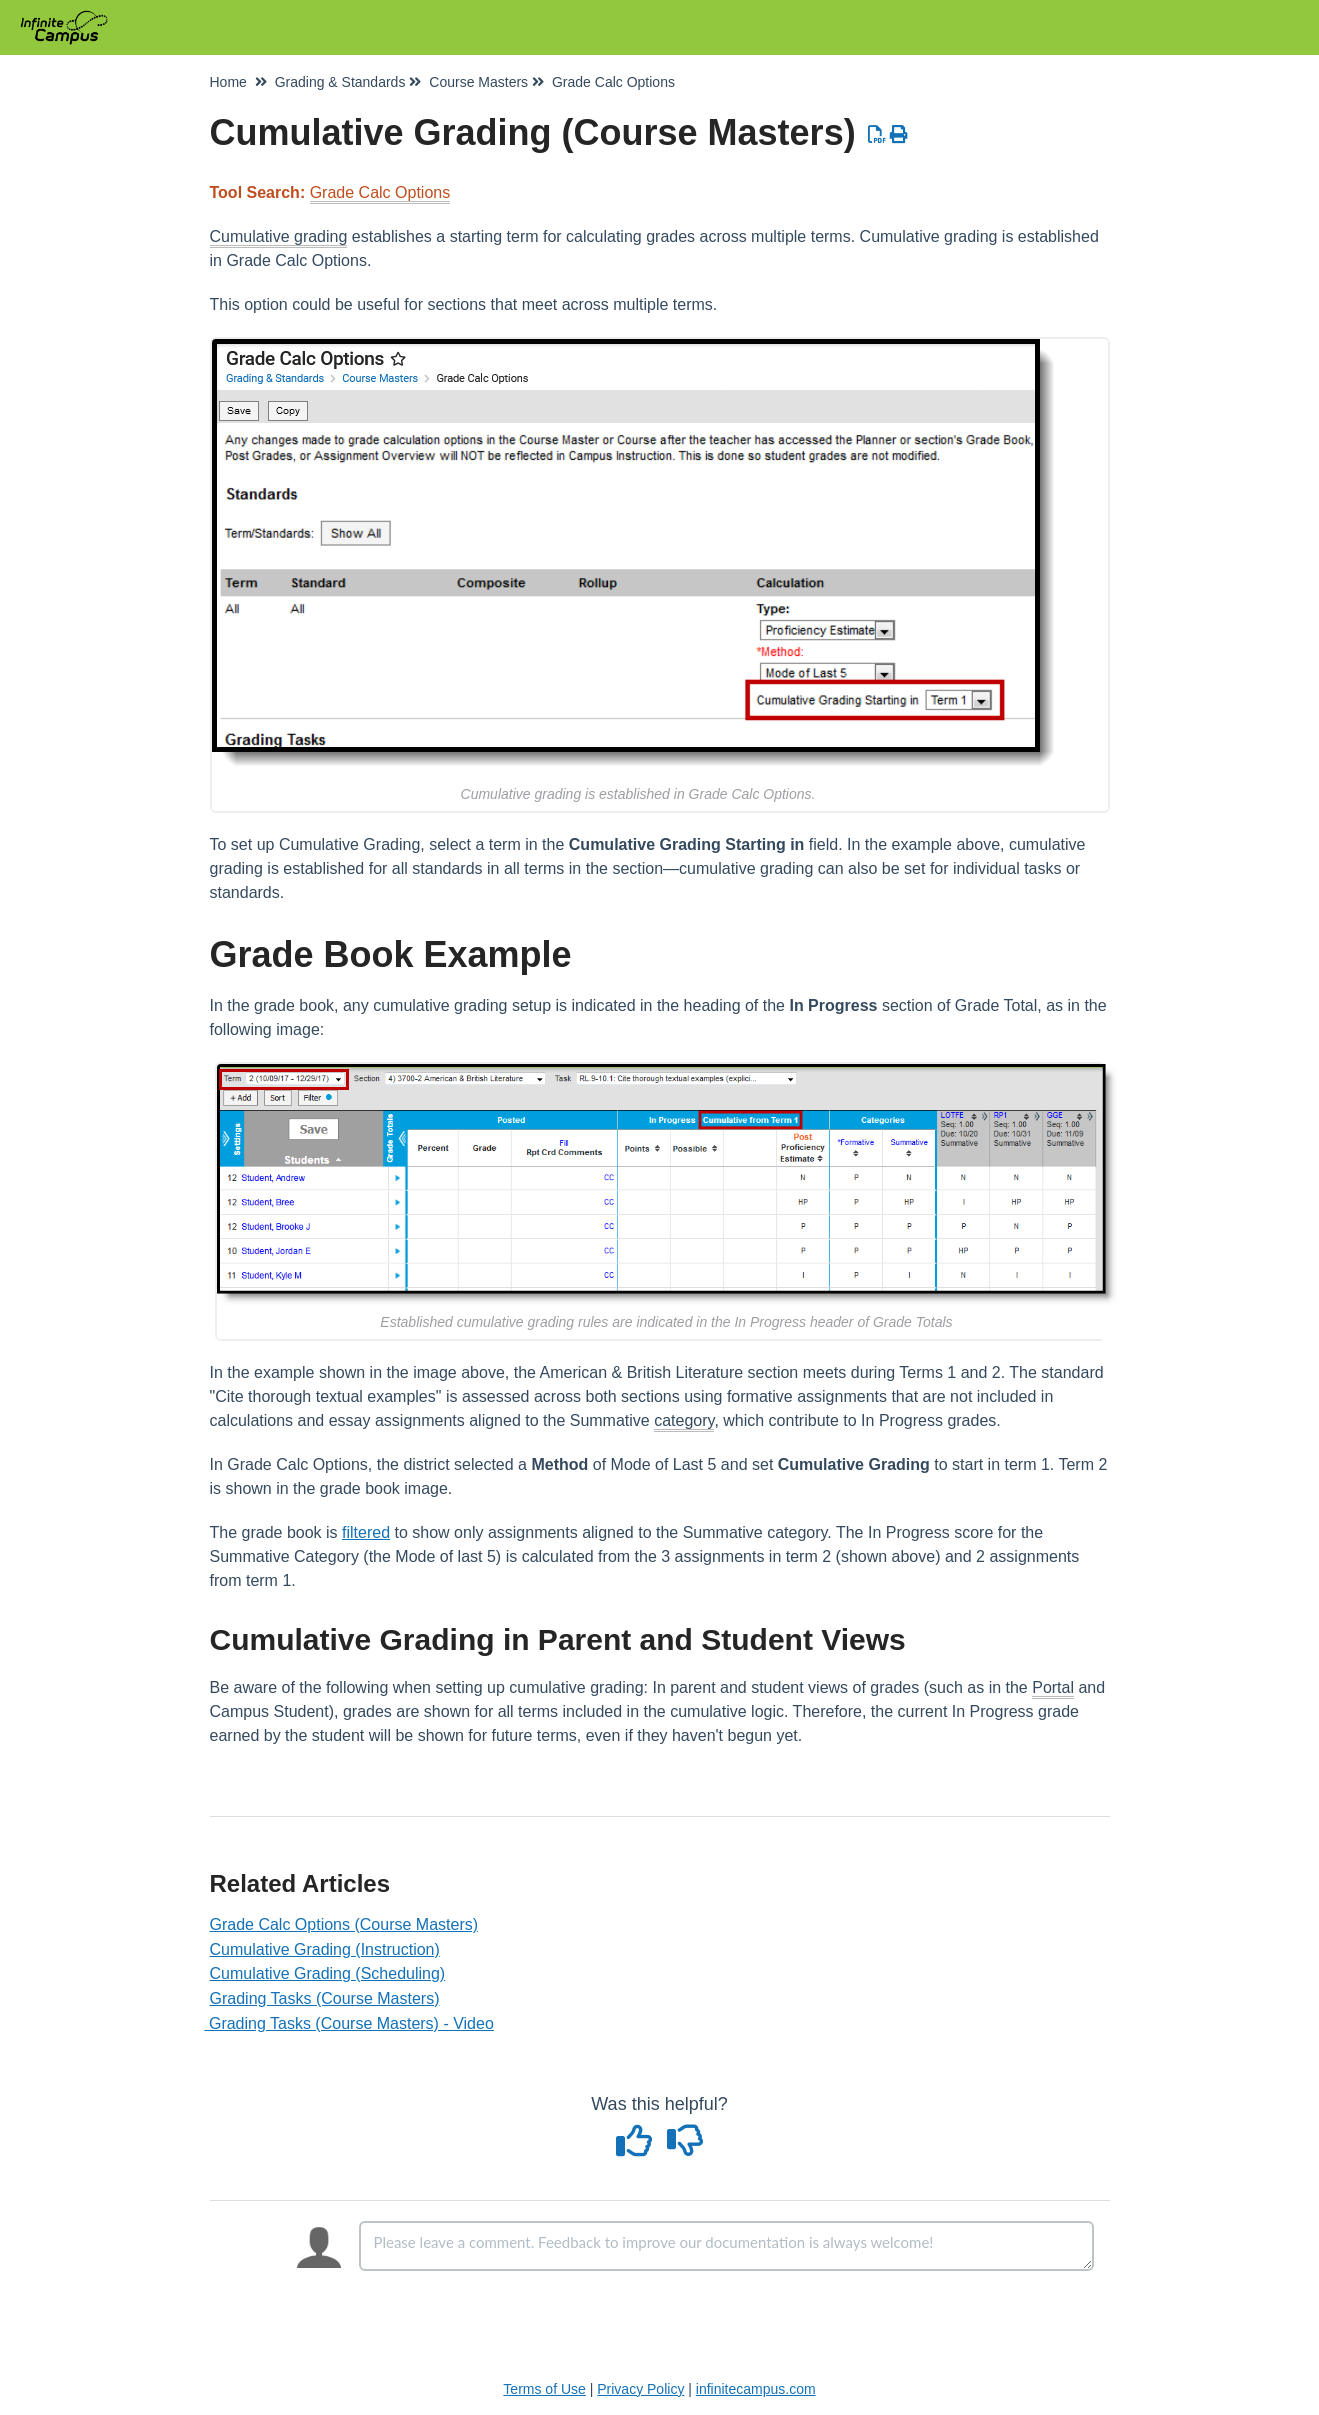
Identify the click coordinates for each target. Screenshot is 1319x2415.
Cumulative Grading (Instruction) (325, 1949)
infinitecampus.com (756, 2389)
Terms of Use (544, 2389)
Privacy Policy (640, 2389)
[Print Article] (899, 135)
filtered (366, 1532)
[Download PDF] (877, 135)
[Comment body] (726, 2246)
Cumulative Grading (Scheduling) (328, 1973)
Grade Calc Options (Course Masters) (344, 1924)
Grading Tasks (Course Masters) (325, 1998)
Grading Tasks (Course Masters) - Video (352, 2023)
